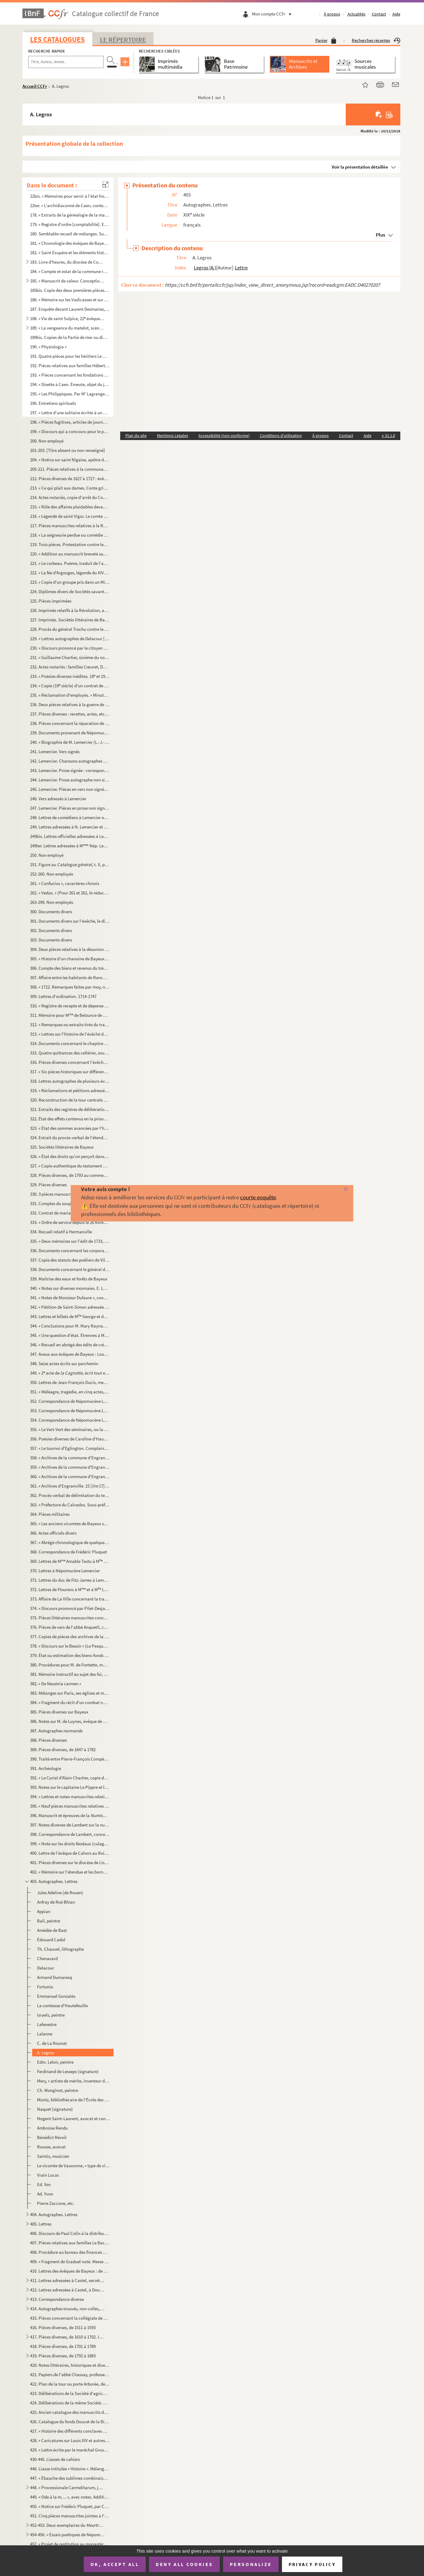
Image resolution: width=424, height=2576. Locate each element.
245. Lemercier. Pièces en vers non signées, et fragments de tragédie (70, 789)
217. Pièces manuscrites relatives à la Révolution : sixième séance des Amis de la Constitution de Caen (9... (70, 525)
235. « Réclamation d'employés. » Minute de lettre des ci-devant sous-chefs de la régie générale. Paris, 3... (70, 695)
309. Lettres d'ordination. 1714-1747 (63, 996)
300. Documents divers (51, 911)
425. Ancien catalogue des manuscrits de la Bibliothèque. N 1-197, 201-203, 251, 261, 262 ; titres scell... (70, 2412)
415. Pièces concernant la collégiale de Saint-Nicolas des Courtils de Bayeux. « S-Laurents (70, 2318)
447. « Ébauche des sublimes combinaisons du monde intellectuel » (70, 2478)
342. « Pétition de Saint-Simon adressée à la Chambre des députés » (70, 1307)
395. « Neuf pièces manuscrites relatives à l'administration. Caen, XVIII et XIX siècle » (70, 1806)
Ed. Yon (44, 2184)
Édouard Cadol (51, 1939)
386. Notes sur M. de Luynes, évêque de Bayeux (70, 1721)
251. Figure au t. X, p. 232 (70, 864)
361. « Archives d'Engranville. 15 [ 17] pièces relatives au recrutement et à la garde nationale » (70, 1486)
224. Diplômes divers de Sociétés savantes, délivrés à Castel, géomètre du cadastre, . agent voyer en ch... (70, 591)
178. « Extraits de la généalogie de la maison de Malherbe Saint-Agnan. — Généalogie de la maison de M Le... (70, 215)
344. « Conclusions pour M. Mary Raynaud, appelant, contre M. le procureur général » (70, 1326)
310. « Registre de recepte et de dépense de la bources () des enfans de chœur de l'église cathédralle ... (70, 1006)
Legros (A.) (205, 267)
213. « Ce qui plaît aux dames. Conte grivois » (70, 488)
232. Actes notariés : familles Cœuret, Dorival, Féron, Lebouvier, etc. (70, 667)
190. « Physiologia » (48, 347)
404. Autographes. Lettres (53, 2214)
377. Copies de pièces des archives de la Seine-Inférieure (70, 1636)
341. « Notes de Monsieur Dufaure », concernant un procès (70, 1297)
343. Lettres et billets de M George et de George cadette (70, 1316)
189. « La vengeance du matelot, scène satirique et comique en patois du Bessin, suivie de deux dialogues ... (67, 328)
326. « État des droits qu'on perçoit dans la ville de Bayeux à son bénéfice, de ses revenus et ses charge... (70, 1156)
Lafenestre (46, 2024)
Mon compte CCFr (273, 14)
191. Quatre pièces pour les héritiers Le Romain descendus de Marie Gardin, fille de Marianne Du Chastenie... (70, 356)
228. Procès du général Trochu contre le (70, 629)
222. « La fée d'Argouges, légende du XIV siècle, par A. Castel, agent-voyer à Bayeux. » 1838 (70, 572)
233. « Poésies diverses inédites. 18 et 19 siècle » (70, 676)
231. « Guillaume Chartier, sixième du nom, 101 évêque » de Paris (70, 657)
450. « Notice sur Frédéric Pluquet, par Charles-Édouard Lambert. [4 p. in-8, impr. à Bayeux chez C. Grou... (70, 2506)
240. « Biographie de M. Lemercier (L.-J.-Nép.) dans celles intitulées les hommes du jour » (70, 742)
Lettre (241, 267)
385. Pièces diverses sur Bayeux (59, 1712)
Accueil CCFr (34, 86)
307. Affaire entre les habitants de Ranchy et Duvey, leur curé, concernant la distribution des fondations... (70, 977)
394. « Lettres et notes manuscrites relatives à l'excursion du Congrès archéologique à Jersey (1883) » (70, 1796)
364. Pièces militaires (50, 1514)
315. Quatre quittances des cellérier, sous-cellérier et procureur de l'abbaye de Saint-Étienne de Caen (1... (70, 1053)
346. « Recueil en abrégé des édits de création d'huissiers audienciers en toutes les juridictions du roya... (70, 1345)
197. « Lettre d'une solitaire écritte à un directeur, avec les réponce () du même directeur (70, 412)
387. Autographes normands (56, 1731)
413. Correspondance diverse (57, 2299)
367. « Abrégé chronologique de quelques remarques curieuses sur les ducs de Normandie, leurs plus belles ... (70, 1542)
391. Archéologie (45, 1768)
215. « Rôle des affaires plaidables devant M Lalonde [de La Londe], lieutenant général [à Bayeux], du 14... (70, 507)
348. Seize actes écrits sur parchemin (64, 1363)
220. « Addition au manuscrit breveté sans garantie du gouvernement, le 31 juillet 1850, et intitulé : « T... (70, 554)
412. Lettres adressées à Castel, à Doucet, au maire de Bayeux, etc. (67, 2290)
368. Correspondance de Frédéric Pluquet (68, 1552)
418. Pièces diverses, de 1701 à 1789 (63, 2346)
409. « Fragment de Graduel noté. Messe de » (70, 2261)
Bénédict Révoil (51, 2137)
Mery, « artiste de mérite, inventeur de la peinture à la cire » (73, 2081)
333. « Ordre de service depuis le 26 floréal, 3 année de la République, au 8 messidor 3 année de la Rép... (70, 1222)
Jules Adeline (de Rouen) (60, 1892)
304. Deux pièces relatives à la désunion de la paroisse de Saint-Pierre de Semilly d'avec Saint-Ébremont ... (70, 949)
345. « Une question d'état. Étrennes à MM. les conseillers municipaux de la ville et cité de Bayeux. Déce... (70, 1335)
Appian (43, 1911)
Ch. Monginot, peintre (57, 2090)
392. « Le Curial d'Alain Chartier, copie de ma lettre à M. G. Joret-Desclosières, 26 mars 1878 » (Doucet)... (70, 1778)
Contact (379, 14)
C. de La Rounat (52, 2043)
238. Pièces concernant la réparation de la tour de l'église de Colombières (70, 723)
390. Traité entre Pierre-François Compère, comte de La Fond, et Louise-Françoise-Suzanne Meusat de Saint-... (70, 1759)
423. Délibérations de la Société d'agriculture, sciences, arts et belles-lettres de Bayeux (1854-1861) (70, 2393)
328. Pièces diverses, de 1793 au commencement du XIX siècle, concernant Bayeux (70, 1175)
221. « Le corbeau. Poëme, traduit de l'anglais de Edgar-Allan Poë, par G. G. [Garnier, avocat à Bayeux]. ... (70, 563)
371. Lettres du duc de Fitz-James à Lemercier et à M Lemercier (70, 1580)
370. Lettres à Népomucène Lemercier (65, 1570)
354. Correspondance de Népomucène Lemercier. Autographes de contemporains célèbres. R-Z (70, 1420)
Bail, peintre (48, 1921)
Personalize (251, 2564)
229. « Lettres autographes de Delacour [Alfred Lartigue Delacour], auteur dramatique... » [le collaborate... (70, 638)
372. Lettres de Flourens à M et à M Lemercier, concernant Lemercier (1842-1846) (70, 1589)
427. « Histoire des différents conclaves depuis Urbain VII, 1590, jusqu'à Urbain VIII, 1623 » (70, 2431)
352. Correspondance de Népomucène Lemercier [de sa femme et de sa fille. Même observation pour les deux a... (70, 1401)
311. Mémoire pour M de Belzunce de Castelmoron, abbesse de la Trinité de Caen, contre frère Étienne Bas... (70, 1015)
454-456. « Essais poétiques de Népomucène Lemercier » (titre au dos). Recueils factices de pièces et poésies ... (67, 2534)
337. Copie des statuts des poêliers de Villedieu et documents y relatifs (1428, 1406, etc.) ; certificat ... (70, 1260)
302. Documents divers (51, 930)
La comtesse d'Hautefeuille (62, 2005)
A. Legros (45, 2052)
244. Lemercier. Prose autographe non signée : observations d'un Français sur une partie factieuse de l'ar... (70, 780)
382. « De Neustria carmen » (55, 1683)
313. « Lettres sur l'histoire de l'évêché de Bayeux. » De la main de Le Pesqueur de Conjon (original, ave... (70, 1034)
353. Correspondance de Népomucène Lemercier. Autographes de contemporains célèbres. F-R (70, 1410)
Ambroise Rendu (52, 2128)
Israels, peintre (51, 2015)
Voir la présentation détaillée (360, 167)
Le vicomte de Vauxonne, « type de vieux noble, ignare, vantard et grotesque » (73, 2165)
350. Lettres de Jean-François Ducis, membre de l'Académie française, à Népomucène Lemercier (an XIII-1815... (70, 1382)
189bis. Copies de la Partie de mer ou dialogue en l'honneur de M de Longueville (70, 337)
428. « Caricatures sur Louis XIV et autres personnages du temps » (70, 2440)
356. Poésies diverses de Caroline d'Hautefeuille (70, 1439)
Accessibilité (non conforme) (223, 435)
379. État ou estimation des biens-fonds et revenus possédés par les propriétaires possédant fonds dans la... (70, 1655)
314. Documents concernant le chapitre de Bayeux (70, 1043)
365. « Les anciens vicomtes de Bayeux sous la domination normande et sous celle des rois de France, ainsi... (70, 1523)
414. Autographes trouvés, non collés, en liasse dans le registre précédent (67, 2308)
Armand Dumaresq (54, 1977)
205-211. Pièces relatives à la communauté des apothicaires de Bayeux (70, 469)
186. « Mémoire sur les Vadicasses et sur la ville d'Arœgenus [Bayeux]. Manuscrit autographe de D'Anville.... (70, 299)
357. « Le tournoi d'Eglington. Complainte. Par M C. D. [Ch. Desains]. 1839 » (70, 1448)
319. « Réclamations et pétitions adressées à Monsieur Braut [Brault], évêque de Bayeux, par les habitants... (70, 1090)
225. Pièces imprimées (50, 601)
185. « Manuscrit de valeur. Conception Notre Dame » (67, 281)
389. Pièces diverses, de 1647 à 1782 (63, 1749)
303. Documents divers (51, 940)
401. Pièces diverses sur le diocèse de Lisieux (70, 1862)
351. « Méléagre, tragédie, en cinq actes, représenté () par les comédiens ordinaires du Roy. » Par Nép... (70, 1392)
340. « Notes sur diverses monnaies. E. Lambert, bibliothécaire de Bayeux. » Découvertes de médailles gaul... (70, 1288)
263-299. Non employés (51, 902)
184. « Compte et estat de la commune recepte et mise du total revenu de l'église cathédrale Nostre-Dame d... (70, 271)
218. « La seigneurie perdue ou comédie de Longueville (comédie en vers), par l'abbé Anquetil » (70, 535)
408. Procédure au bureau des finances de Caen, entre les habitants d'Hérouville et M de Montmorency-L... (70, 2252)
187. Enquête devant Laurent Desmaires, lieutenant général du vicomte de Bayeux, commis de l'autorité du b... (70, 309)
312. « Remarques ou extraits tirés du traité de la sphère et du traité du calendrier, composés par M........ (70, 1024)
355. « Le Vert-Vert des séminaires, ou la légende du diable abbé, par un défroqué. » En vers (70, 1429)
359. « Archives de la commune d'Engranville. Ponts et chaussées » (70, 1467)
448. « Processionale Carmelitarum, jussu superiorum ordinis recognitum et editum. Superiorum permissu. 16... (67, 2487)
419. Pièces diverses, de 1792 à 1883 (63, 2356)
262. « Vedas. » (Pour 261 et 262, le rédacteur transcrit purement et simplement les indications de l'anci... (70, 893)
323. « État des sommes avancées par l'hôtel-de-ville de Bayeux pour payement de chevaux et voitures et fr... (70, 1128)
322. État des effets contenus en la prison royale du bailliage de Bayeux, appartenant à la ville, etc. (70, 1119)
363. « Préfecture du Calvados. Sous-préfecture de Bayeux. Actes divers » (70, 1505)
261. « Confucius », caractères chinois (64, 883)
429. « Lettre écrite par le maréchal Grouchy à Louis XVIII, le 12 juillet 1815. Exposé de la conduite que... (70, 2450)
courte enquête (258, 1197)
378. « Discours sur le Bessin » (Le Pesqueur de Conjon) (70, 1646)
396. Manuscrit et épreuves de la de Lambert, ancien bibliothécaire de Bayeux (70, 1815)
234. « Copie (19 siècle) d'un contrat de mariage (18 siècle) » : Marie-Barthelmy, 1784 (70, 685)
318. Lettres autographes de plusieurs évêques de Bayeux (70, 1081)
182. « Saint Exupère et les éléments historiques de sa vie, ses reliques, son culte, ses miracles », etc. (70, 252)
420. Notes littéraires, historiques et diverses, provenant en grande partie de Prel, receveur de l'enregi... (70, 2365)
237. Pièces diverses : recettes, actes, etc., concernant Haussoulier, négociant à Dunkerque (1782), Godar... (70, 714)
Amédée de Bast (52, 1930)
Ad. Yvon (45, 2194)
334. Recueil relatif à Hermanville (61, 1232)
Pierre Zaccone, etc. (55, 2203)
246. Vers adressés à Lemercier (58, 798)
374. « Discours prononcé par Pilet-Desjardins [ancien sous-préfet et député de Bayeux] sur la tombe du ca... (70, 1608)
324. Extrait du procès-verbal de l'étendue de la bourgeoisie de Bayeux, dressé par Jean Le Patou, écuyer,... (70, 1137)
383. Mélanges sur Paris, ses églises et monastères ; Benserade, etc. (70, 1693)
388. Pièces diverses (48, 1740)
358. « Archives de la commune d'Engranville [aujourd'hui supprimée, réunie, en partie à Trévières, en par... (70, 1458)
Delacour (45, 1968)
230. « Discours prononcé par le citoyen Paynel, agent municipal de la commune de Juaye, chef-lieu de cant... (70, 648)
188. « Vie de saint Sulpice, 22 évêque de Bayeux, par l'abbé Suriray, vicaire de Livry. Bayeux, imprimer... (67, 318)
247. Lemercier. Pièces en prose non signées (70, 808)
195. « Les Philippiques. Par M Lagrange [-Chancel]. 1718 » (70, 394)
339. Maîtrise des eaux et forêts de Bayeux (68, 1279)
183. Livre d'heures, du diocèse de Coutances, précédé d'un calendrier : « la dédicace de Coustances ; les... (67, 262)
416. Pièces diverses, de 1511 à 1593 (63, 2327)
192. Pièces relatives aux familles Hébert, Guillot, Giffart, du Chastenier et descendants (70, 365)
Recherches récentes (376, 40)
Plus (380, 234)
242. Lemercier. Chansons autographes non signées (70, 761)
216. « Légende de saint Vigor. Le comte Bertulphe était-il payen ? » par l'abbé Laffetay (70, 516)
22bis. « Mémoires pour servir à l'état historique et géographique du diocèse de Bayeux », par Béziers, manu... (70, 196)
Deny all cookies (184, 2564)
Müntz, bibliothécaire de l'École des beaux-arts (73, 2100)
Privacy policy (312, 2564)
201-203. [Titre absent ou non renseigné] (67, 450)
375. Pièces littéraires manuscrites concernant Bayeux (70, 1618)
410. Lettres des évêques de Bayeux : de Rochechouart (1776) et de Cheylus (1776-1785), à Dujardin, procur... (70, 2271)
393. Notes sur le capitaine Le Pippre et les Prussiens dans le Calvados (70, 1787)
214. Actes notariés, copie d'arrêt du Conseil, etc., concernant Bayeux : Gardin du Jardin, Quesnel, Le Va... (70, 497)
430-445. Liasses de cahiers (55, 2459)
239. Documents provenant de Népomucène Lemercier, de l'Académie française (70, 733)
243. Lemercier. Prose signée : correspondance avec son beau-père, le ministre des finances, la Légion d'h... (70, 770)
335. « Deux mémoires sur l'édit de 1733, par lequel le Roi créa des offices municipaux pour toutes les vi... (70, 1241)
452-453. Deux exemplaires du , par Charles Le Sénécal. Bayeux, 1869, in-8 (67, 2525)
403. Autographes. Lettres (53, 1881)
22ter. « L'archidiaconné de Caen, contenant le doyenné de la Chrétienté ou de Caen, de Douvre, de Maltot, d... (70, 205)
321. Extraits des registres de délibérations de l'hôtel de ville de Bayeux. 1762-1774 (70, 1109)
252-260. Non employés (51, 874)
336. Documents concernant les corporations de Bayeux (70, 1250)
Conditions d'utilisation (281, 435)
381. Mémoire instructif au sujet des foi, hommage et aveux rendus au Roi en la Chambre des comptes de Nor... (70, 1674)
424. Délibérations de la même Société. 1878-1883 (70, 2403)
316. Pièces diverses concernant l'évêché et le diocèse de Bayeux (70, 1062)
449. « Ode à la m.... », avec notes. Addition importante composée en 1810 (70, 2497)
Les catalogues (57, 39)
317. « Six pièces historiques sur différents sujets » (70, 1071)
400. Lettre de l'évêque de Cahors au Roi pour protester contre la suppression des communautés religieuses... (70, 1853)
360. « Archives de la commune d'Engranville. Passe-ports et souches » (70, 1476)
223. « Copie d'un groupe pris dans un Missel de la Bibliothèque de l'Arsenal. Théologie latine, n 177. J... (70, 582)
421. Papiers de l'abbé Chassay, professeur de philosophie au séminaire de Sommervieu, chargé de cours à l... (70, 2374)
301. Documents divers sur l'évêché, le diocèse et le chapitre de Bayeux (70, 921)
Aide (396, 14)
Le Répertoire (123, 39)
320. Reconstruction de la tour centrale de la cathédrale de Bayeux (70, 1100)
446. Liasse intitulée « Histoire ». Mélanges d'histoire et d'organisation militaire (70, 2469)
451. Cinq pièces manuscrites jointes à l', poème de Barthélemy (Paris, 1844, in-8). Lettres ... (70, 2516)
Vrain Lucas (48, 2175)
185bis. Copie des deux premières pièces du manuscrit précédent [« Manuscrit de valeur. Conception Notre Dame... (70, 290)
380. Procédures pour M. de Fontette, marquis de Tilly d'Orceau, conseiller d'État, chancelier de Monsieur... (70, 1665)
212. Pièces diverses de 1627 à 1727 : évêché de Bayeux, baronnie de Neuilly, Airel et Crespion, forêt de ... (70, 478)
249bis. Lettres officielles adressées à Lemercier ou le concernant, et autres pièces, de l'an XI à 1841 (70, 836)
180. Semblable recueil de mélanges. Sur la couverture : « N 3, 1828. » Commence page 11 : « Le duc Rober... (70, 234)
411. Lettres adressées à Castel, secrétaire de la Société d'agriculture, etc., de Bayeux (67, 2280)
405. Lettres (40, 2224)
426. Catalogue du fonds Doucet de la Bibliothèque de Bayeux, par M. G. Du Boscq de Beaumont (70, 2421)
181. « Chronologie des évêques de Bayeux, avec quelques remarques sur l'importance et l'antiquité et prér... (70, 243)
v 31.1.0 (388, 435)
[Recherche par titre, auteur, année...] (65, 62)
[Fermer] (336, 1189)
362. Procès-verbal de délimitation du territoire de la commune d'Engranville (70, 1495)
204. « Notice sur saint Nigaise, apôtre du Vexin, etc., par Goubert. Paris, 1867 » (70, 460)
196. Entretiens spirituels (53, 403)
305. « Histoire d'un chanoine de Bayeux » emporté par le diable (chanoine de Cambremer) (70, 959)
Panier (325, 40)
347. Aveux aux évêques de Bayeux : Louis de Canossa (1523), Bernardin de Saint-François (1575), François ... (70, 1354)
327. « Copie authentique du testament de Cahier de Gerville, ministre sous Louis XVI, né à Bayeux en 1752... (70, 1166)
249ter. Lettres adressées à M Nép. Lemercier (70, 845)
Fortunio (45, 1987)
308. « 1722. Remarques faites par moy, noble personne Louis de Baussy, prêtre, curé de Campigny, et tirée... (70, 987)
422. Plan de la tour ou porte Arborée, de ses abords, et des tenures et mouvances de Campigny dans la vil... (70, 2384)
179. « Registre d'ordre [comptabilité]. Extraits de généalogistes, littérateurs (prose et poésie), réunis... (70, 224)
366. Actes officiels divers (53, 1533)
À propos (332, 14)
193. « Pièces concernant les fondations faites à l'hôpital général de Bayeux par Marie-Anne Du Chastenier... (70, 375)
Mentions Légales (172, 435)
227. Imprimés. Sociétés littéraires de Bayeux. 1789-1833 (70, 620)
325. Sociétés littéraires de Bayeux (62, 1147)
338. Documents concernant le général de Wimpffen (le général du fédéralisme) (70, 1269)
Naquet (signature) (55, 2109)
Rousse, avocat (51, 2147)
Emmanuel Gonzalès (56, 1996)
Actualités (356, 14)
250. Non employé (46, 855)
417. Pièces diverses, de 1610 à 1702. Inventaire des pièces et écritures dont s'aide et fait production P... (67, 2337)
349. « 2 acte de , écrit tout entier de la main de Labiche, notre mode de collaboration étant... (70, 1373)
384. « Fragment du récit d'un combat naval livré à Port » (70, 1702)
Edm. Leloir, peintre (55, 2062)
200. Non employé (46, 441)
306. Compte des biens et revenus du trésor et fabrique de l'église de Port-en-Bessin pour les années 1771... (70, 968)
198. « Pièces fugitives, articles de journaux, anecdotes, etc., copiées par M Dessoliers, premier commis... (70, 422)
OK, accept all (114, 2564)
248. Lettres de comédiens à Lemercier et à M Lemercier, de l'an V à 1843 (70, 817)
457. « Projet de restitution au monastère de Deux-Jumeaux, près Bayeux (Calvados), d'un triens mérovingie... (70, 2544)
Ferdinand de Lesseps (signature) (68, 2071)
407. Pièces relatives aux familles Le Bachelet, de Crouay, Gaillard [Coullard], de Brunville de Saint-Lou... (70, 2243)
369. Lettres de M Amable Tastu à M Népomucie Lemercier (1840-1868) (70, 1561)
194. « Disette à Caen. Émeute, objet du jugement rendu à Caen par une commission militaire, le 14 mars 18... (70, 384)
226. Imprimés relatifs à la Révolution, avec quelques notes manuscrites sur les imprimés (70, 610)
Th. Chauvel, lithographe (60, 1949)
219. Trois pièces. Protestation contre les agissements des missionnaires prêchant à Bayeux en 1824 (70, 544)
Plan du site (136, 435)
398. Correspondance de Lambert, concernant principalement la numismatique (70, 1834)
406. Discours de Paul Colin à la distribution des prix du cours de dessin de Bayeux (70, 2233)
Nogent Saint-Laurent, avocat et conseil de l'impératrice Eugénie (73, 2118)
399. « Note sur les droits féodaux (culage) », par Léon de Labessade (70, 1844)
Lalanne (44, 2034)
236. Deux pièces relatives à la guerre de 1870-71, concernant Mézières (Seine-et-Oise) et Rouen (70, 704)
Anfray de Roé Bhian (56, 1902)
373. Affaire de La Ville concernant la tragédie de (70, 1599)
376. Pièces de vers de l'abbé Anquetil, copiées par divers (70, 1627)
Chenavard (47, 1958)
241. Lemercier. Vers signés (55, 751)
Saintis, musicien (53, 2156)
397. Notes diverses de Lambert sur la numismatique (70, 1825)
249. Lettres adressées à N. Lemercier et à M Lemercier (70, 827)
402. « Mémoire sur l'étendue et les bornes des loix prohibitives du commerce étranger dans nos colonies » (70, 1872)
